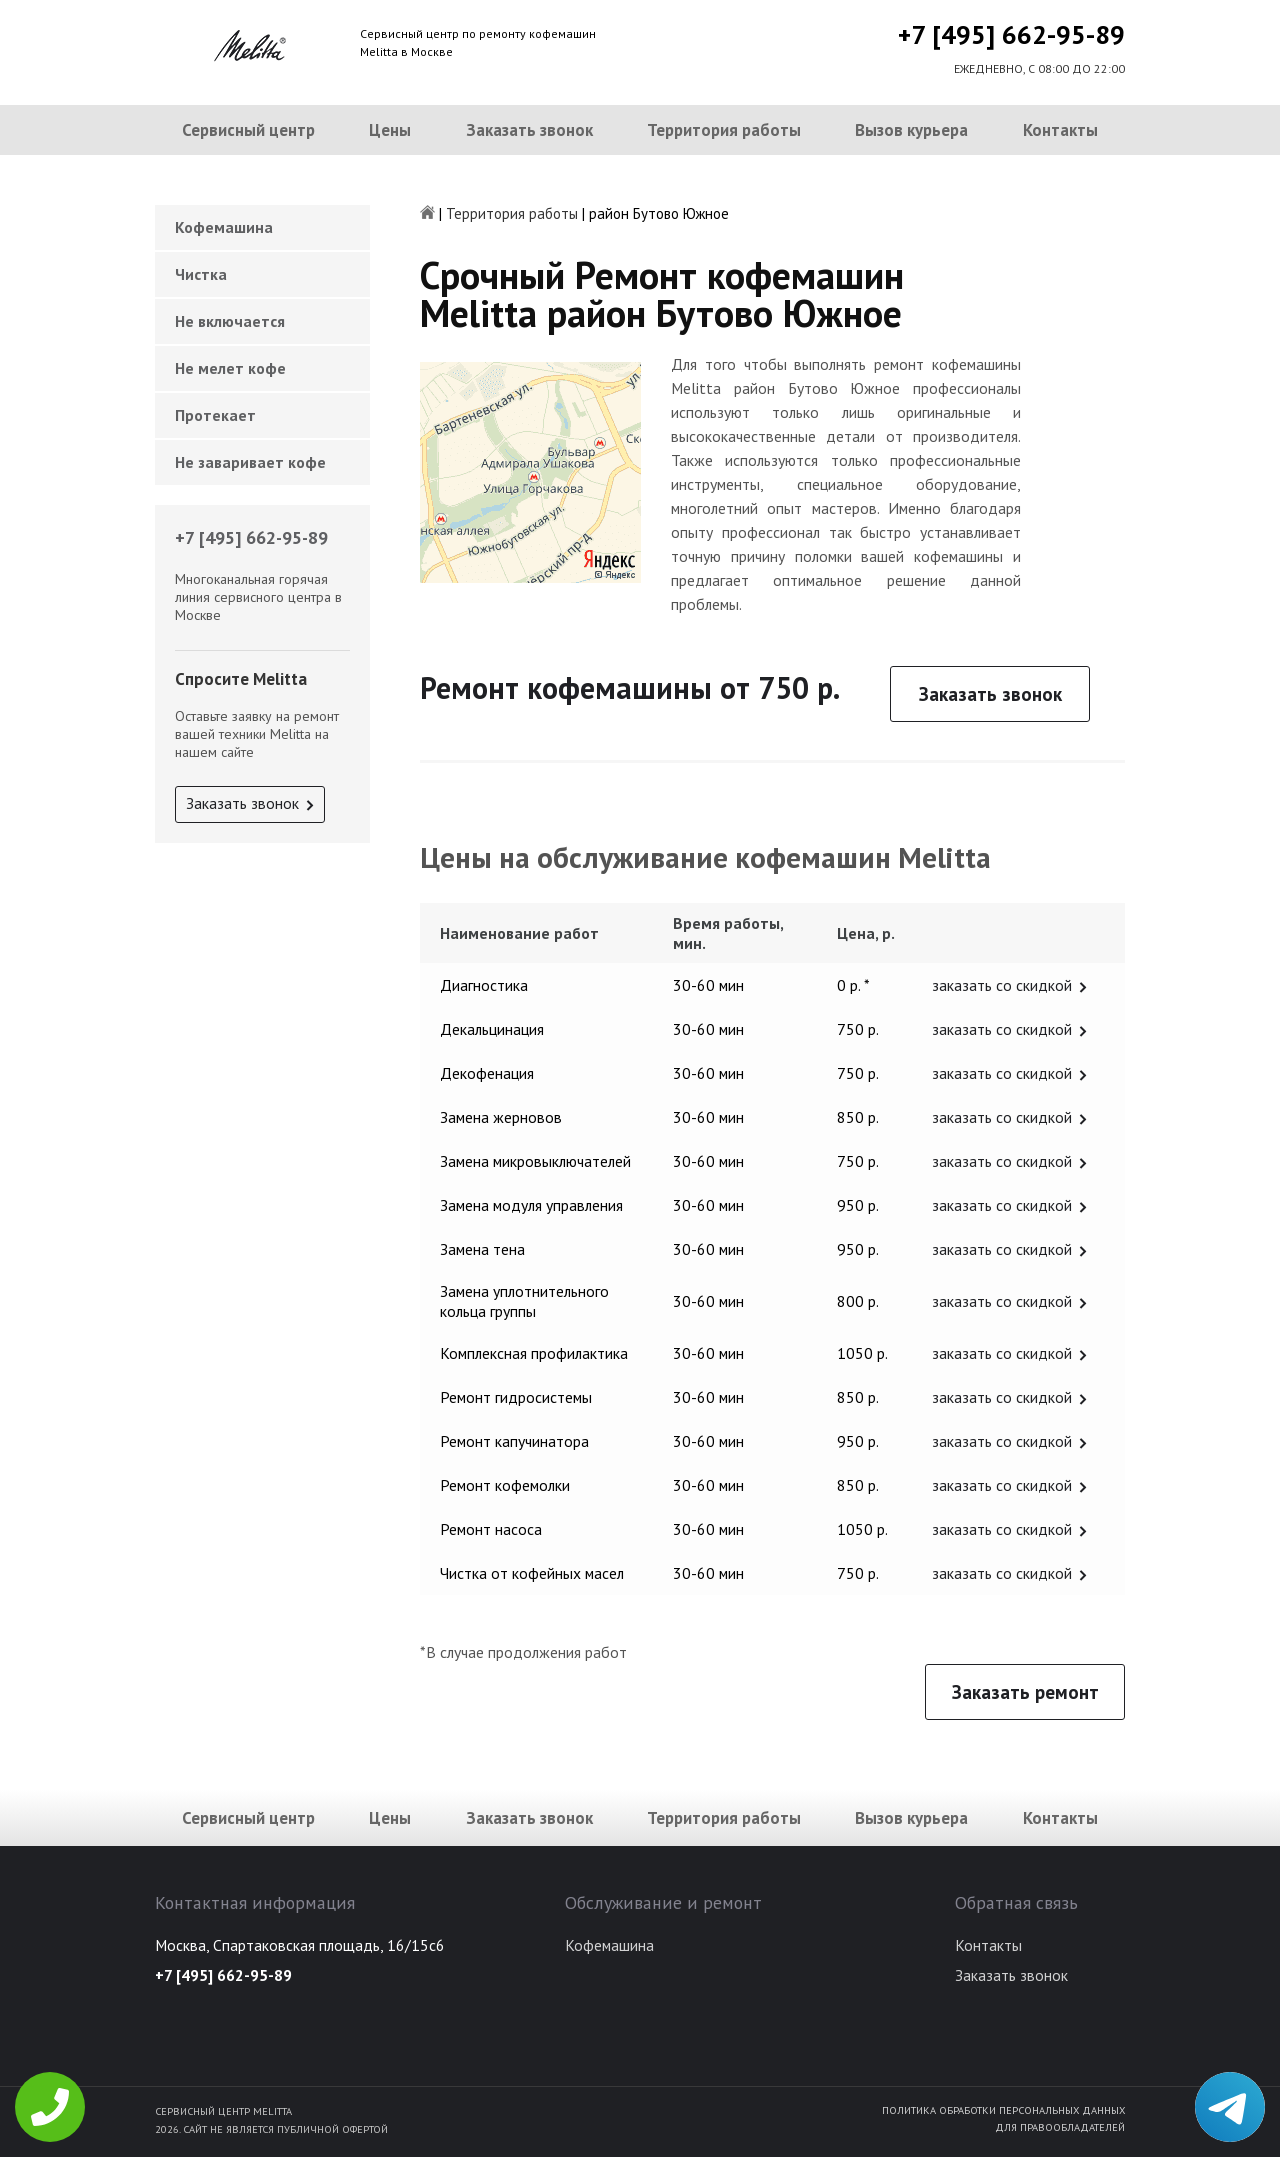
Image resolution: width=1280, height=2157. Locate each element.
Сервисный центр (248, 130)
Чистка (201, 274)
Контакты (1060, 130)
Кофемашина (224, 227)
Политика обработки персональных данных (1003, 2110)
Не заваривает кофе (250, 462)
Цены (390, 130)
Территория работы (724, 130)
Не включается (230, 321)
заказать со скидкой (1002, 985)
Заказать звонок (529, 130)
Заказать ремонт (1025, 1692)
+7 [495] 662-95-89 (1011, 34)
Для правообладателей (1060, 2127)
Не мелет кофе (230, 368)
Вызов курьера (911, 130)
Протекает (215, 415)
